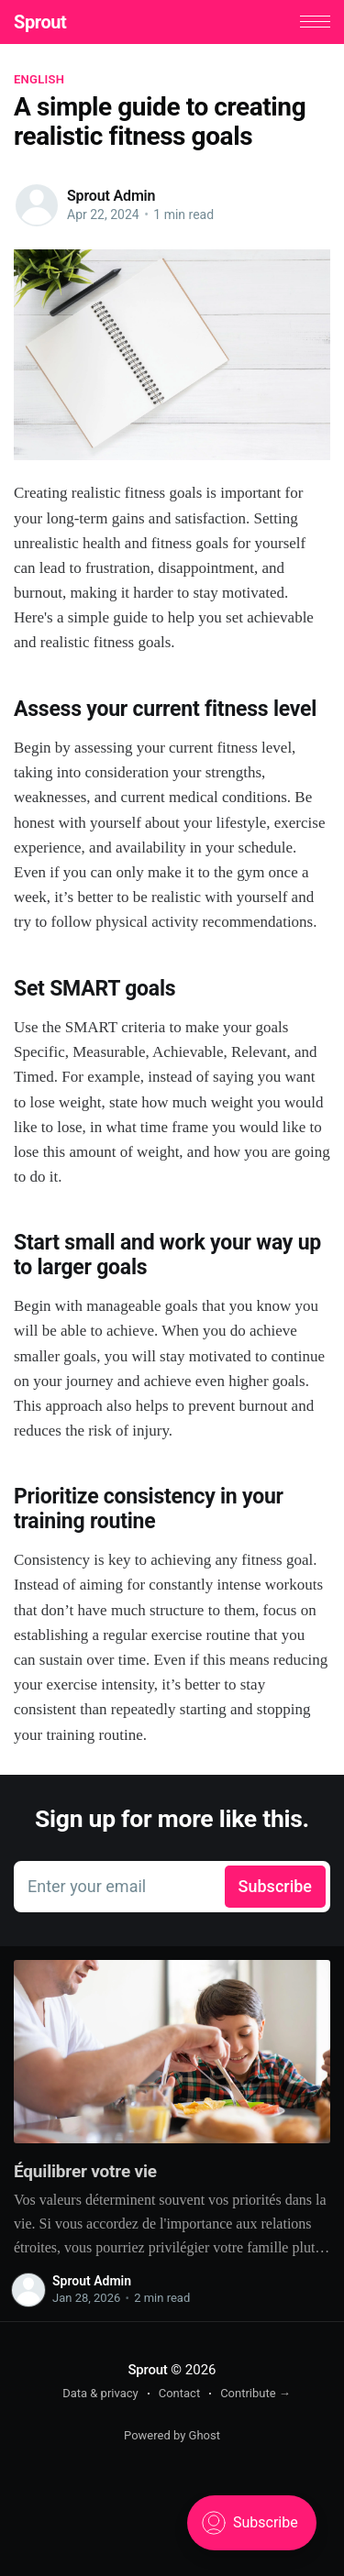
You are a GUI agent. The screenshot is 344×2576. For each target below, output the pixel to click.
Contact (179, 2393)
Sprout (40, 22)
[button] (315, 21)
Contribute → (255, 2393)
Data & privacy (100, 2393)
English (39, 79)
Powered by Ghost (172, 2435)
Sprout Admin (111, 195)
